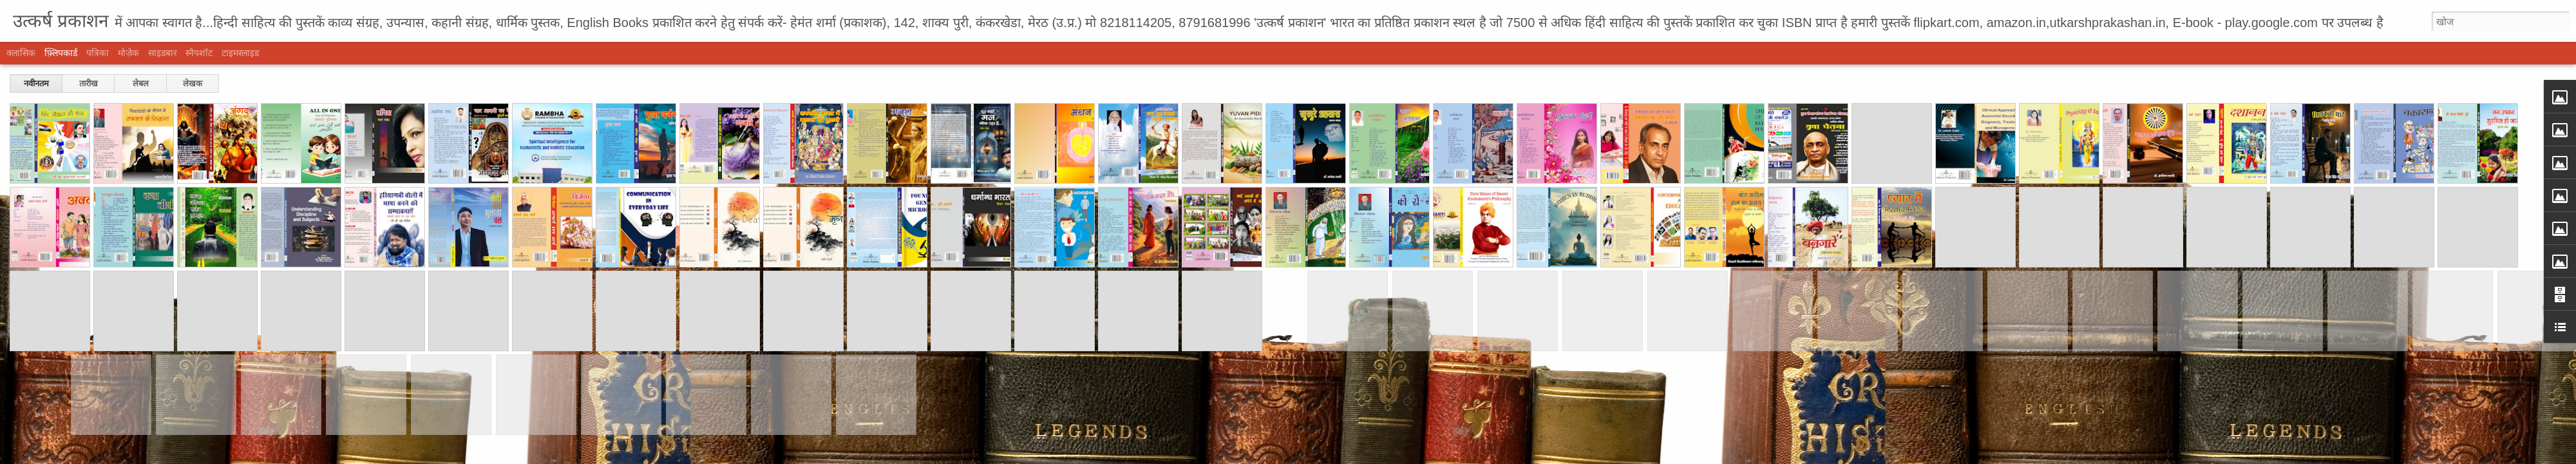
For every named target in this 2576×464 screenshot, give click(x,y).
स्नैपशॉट (199, 53)
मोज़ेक (128, 53)
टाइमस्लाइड (240, 53)
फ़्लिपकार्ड (60, 53)
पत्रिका (97, 53)
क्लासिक (20, 53)
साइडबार (162, 53)
